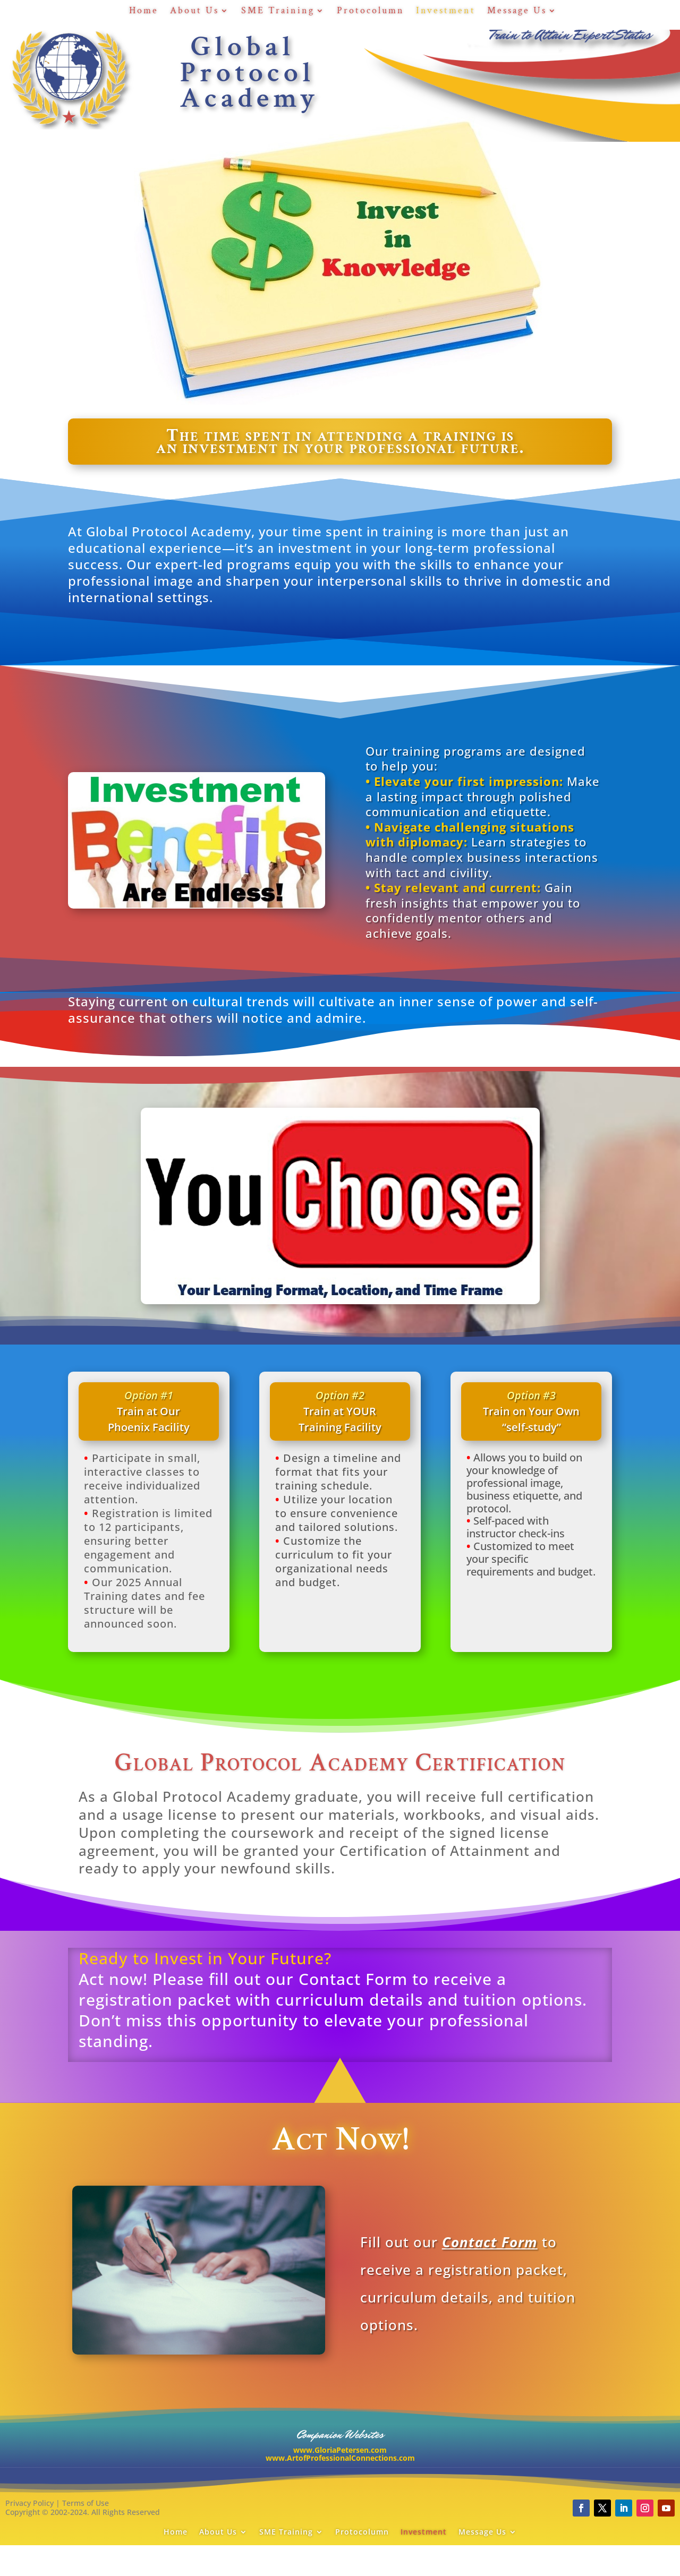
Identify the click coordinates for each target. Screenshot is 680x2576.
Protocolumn (370, 11)
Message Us (517, 11)
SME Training (277, 11)
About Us (194, 11)
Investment (445, 11)
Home (143, 11)
